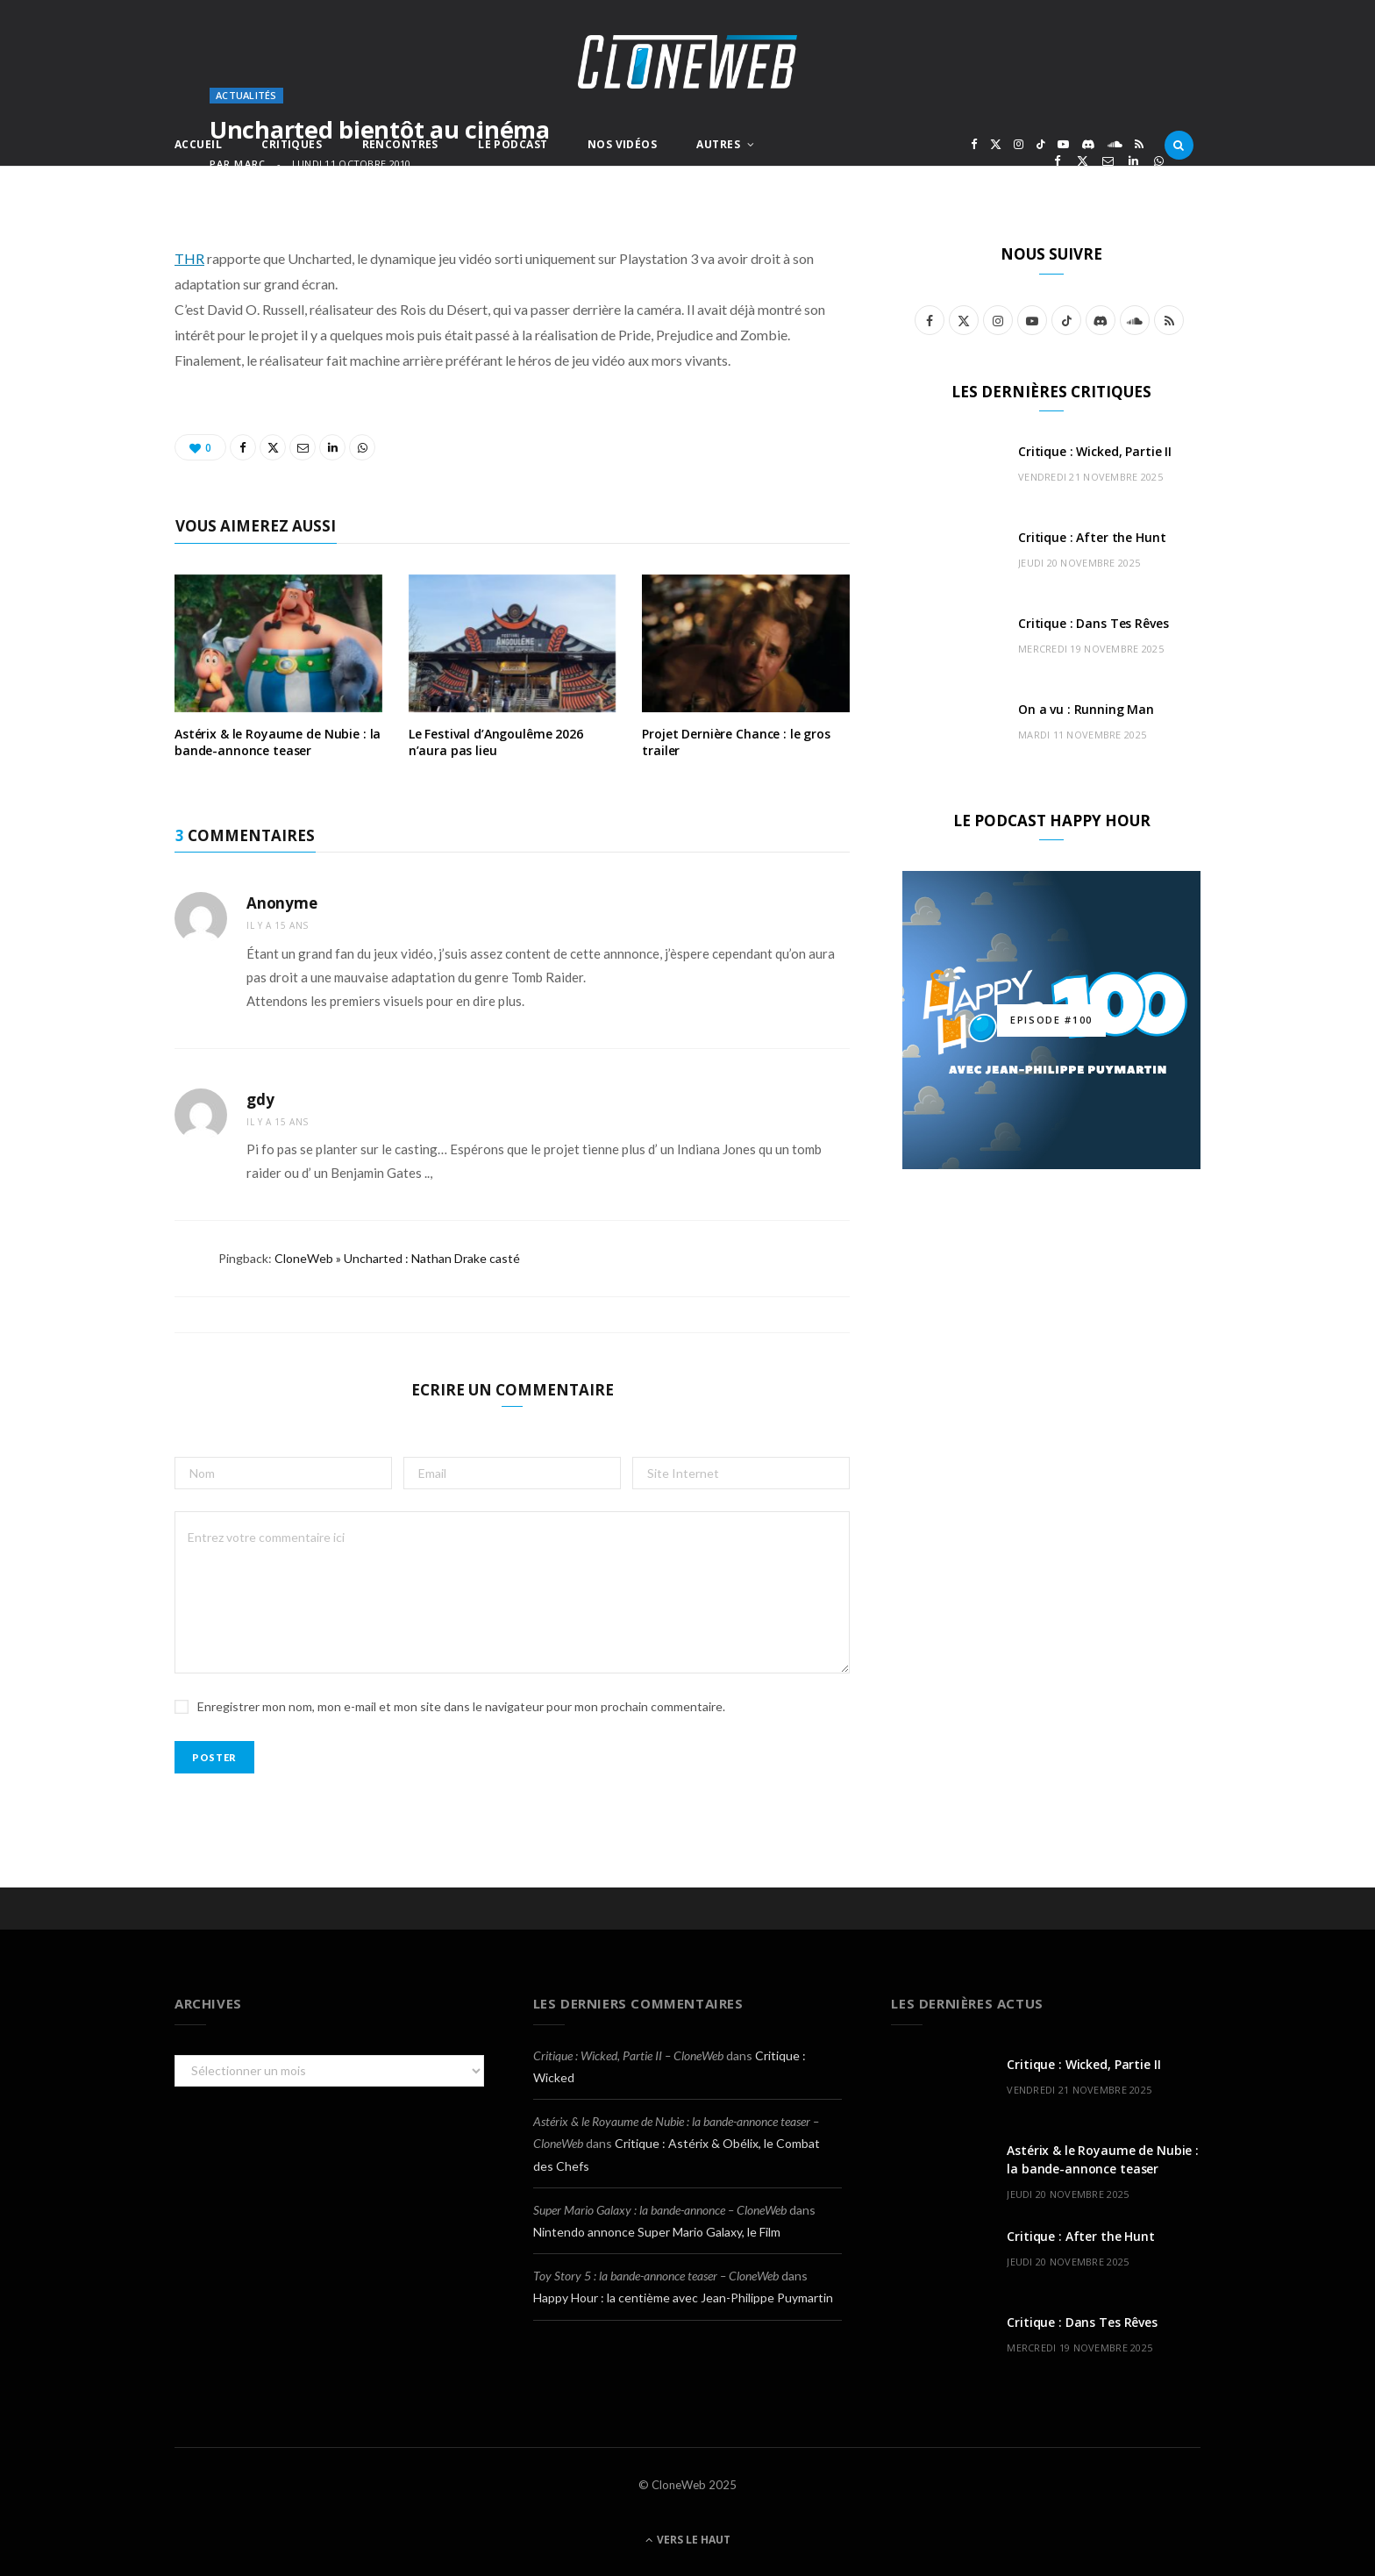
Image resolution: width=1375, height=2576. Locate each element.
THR (189, 258)
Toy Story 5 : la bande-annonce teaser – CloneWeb (656, 2275)
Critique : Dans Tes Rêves (1093, 623)
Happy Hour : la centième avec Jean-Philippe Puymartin (683, 2297)
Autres (718, 144)
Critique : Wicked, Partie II (1095, 451)
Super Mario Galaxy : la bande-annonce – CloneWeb (660, 2209)
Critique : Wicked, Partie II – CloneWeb (628, 2055)
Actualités (246, 95)
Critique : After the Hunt (1092, 537)
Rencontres (400, 144)
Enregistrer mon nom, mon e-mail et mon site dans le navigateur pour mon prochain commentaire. (461, 1706)
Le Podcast (512, 144)
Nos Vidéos (622, 144)
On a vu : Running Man (1086, 709)
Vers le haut (687, 2539)
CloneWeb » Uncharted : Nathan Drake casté (397, 1258)
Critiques (291, 144)
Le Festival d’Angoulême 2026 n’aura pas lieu (496, 742)
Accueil (198, 144)
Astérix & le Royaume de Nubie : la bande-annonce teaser (278, 742)
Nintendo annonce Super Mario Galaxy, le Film (656, 2231)
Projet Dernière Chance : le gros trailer (736, 742)
